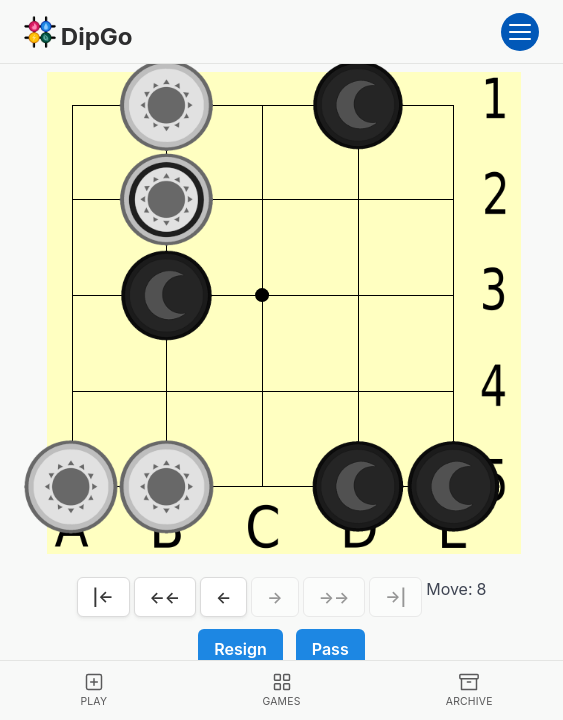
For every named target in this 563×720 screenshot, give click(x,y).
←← (165, 597)
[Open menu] (520, 32)
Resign (240, 649)
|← (103, 597)
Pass (330, 649)
